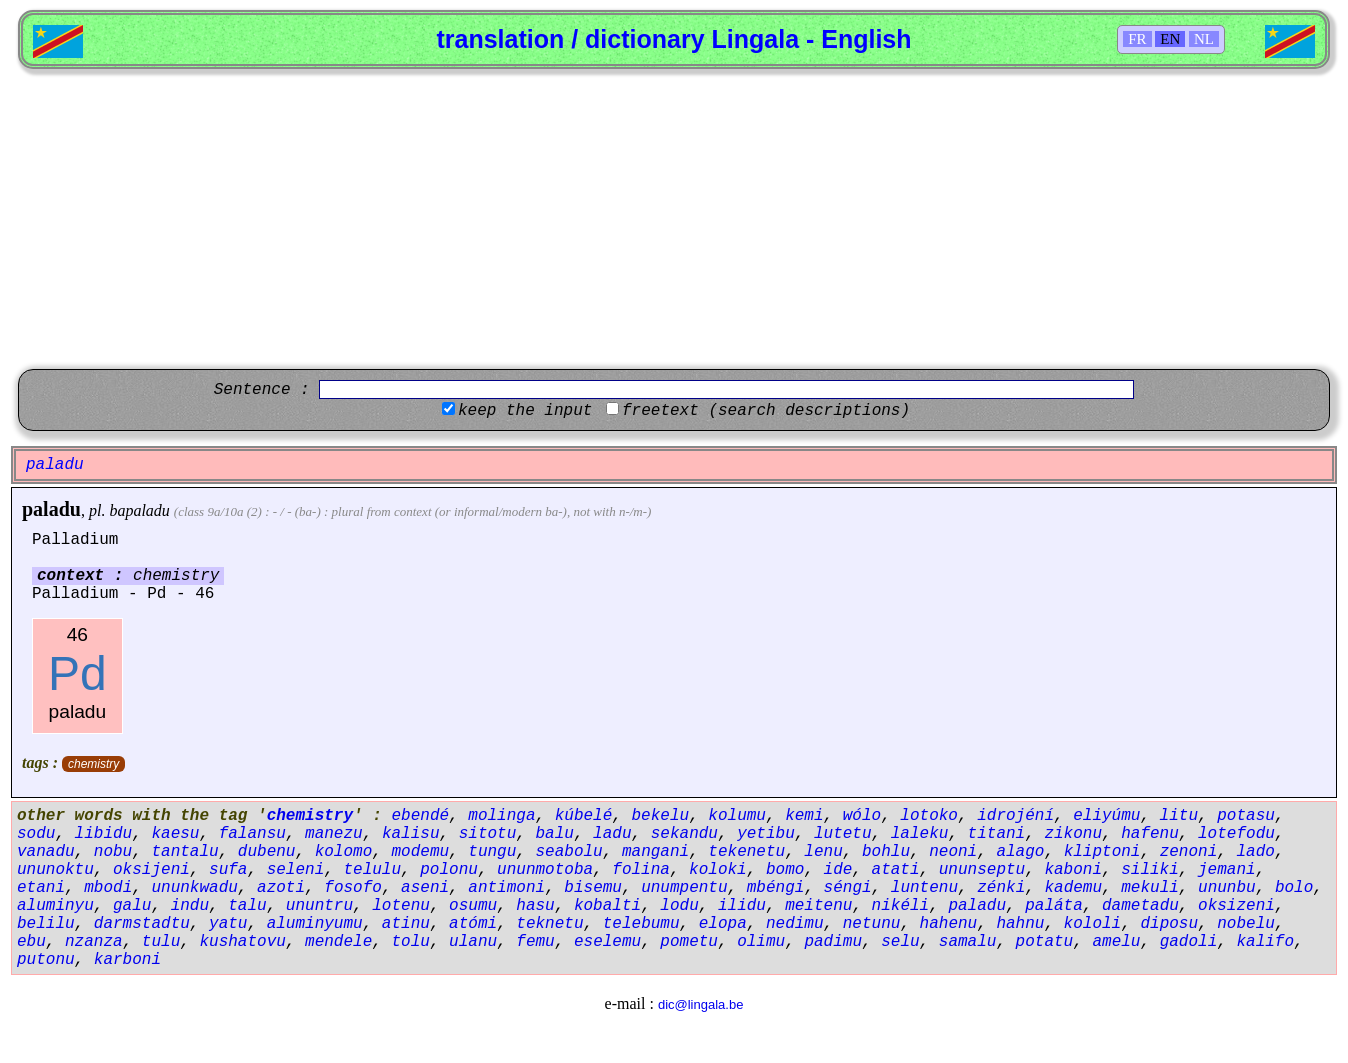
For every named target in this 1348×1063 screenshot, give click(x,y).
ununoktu (55, 870)
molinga (501, 816)
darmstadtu (142, 924)
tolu (410, 942)
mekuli (1150, 888)
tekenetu (746, 852)
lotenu (401, 906)
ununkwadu (194, 888)
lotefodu (1236, 834)
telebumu (641, 924)
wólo (862, 816)
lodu (679, 906)
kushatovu (242, 942)
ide (838, 870)
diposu (1169, 924)
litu (1179, 816)
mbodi (108, 888)
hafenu (1150, 834)
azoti (281, 888)
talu (247, 906)
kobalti (607, 906)
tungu (492, 852)
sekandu (684, 834)
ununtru (319, 906)
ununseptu (982, 870)
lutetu (843, 834)
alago (1020, 852)
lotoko (929, 816)
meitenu (818, 906)
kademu (1073, 888)
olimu (761, 942)
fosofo (353, 888)
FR (1137, 39)
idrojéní (1015, 816)
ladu (612, 834)
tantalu (184, 852)
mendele (338, 942)
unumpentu (684, 888)
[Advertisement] (674, 219)
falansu (252, 834)
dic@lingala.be (700, 1004)
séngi (848, 888)
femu (535, 942)
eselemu (607, 942)
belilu (46, 924)
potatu (1045, 942)
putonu (46, 960)
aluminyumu (315, 924)
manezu (334, 834)
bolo (1294, 888)
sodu (36, 834)
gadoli (1189, 942)
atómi (473, 924)
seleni (296, 870)
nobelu (1246, 924)
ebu (31, 942)
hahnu (1020, 924)
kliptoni (1102, 852)
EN (1170, 39)
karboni (127, 960)
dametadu (1140, 906)
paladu (51, 509)
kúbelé (584, 816)
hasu (535, 906)
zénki (1001, 888)
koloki (718, 870)
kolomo (344, 852)
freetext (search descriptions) (766, 411)
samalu (968, 942)
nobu (113, 852)
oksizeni (1236, 906)
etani (41, 888)
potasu (1246, 816)
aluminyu (55, 906)
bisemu (593, 888)
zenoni (1189, 852)
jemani (1227, 870)
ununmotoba (545, 870)
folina (641, 870)
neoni (953, 852)
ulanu (473, 942)
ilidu (742, 906)
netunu (872, 924)
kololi (1093, 924)
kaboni (1073, 870)
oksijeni (151, 870)
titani (997, 834)
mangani (655, 852)
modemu (420, 852)
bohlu (886, 852)
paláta (1054, 906)
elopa (723, 924)
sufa (228, 870)
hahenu (949, 924)
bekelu (661, 816)
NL (1204, 39)
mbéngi (776, 888)
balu (555, 834)
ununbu (1227, 888)
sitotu (488, 834)
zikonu (1073, 834)
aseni (425, 888)
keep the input (525, 411)
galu (132, 906)
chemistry (93, 764)
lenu (823, 852)
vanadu (46, 852)
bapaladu (139, 510)
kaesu (175, 834)
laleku (920, 834)
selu (900, 942)
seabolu (569, 852)
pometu (689, 942)
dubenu (267, 852)
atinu (406, 924)
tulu (161, 942)
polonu (449, 870)
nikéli (901, 906)
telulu (372, 870)
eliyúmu (1106, 816)
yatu (228, 924)
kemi (804, 816)
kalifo (1265, 942)
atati (896, 870)
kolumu (737, 816)
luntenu (924, 888)
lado (1255, 852)
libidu (104, 834)
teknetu (549, 924)
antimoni (506, 888)
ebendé (420, 816)
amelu (1116, 942)
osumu (473, 906)
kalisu (411, 834)
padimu (833, 942)
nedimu (795, 924)
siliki (1150, 870)
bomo (785, 870)
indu (190, 906)
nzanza (94, 942)
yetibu (766, 834)
